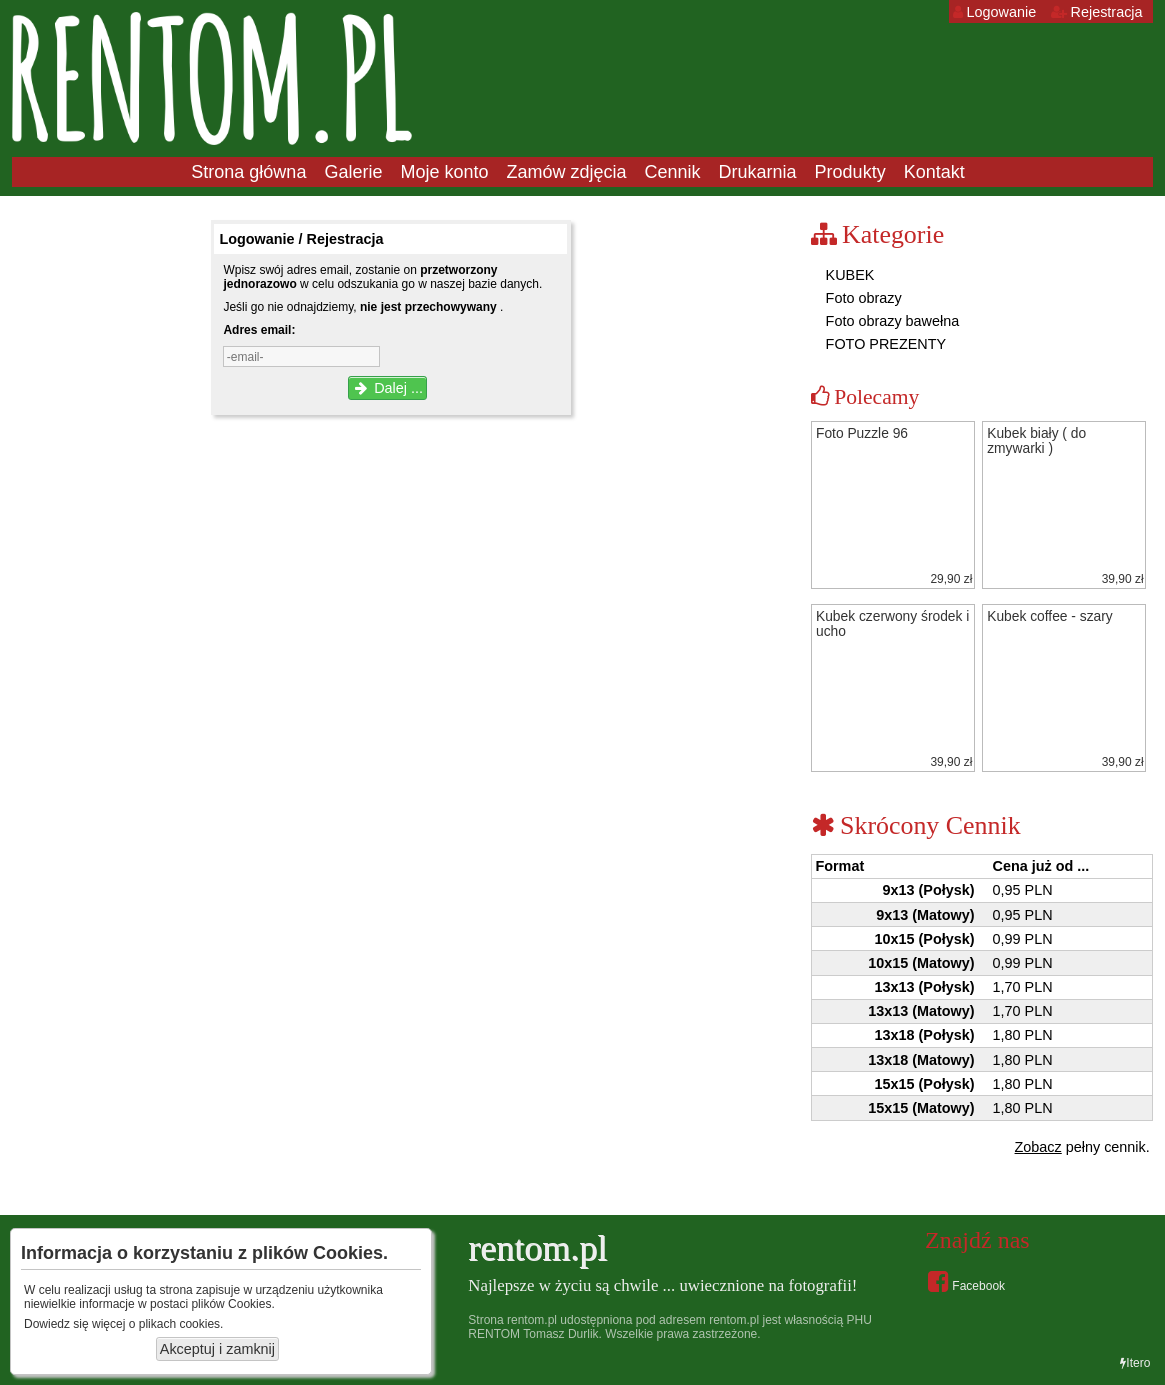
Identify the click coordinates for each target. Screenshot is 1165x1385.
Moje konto (444, 172)
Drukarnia (758, 172)
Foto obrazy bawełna (891, 321)
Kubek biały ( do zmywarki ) (1036, 441)
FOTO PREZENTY (884, 344)
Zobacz (1038, 1147)
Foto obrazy (862, 298)
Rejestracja (1097, 12)
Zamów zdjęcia (566, 172)
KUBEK (848, 275)
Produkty (850, 172)
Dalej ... (387, 388)
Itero (1135, 1363)
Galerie (353, 172)
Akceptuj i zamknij (217, 1349)
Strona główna (248, 172)
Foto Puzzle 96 (862, 433)
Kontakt (934, 172)
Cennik (673, 172)
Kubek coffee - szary (1050, 616)
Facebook (966, 1281)
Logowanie (995, 12)
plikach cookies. (181, 1324)
